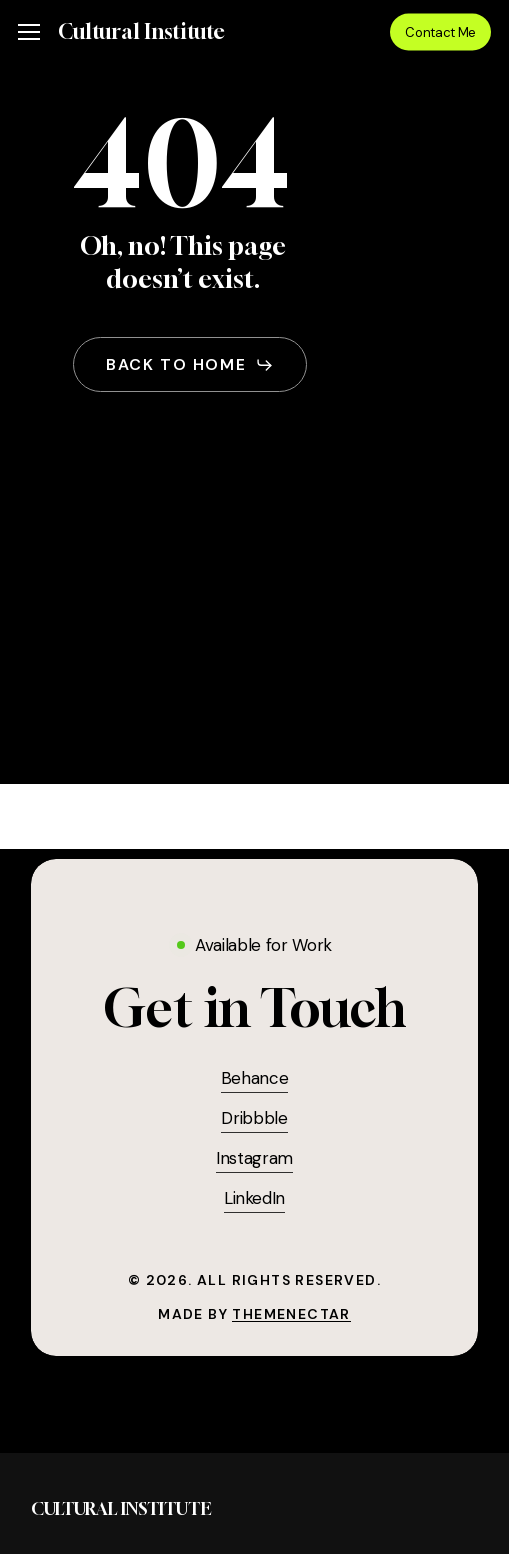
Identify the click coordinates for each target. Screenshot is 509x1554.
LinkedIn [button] (254, 1198)
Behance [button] (255, 1078)
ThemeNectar (291, 1314)
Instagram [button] (254, 1158)
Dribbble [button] (254, 1118)
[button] (29, 32)
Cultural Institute (142, 32)
